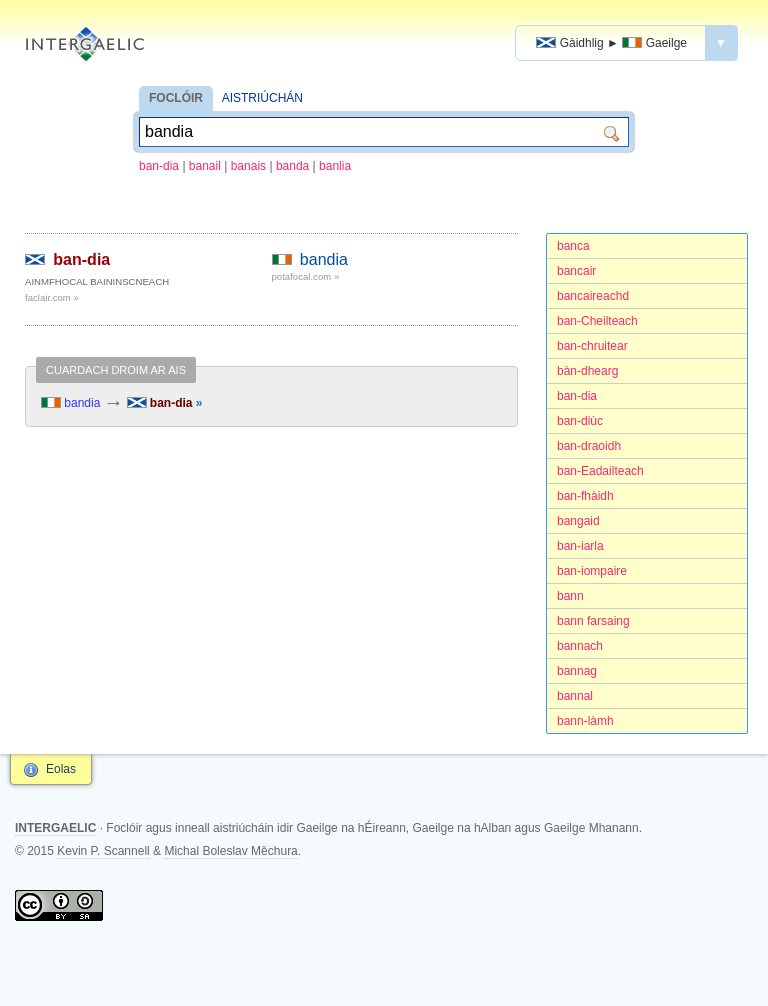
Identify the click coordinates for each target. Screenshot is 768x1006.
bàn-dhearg (587, 371)
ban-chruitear (592, 346)
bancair (576, 271)
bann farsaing (593, 621)
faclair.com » (52, 297)
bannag (577, 671)
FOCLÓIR (176, 98)
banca (573, 246)
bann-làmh (585, 721)
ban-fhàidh (585, 496)
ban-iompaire (592, 571)
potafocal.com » (306, 276)
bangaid (578, 521)
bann (570, 596)
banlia (335, 166)
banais (248, 166)
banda (292, 166)
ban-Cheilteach (597, 321)
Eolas (61, 769)
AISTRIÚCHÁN (262, 98)
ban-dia (159, 166)
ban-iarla (580, 546)
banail (205, 166)
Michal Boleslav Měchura (230, 851)
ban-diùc (580, 421)
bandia (324, 259)
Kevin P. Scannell (103, 851)
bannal (575, 696)
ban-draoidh (589, 446)
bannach (580, 646)
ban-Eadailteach (600, 471)
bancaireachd (593, 296)
